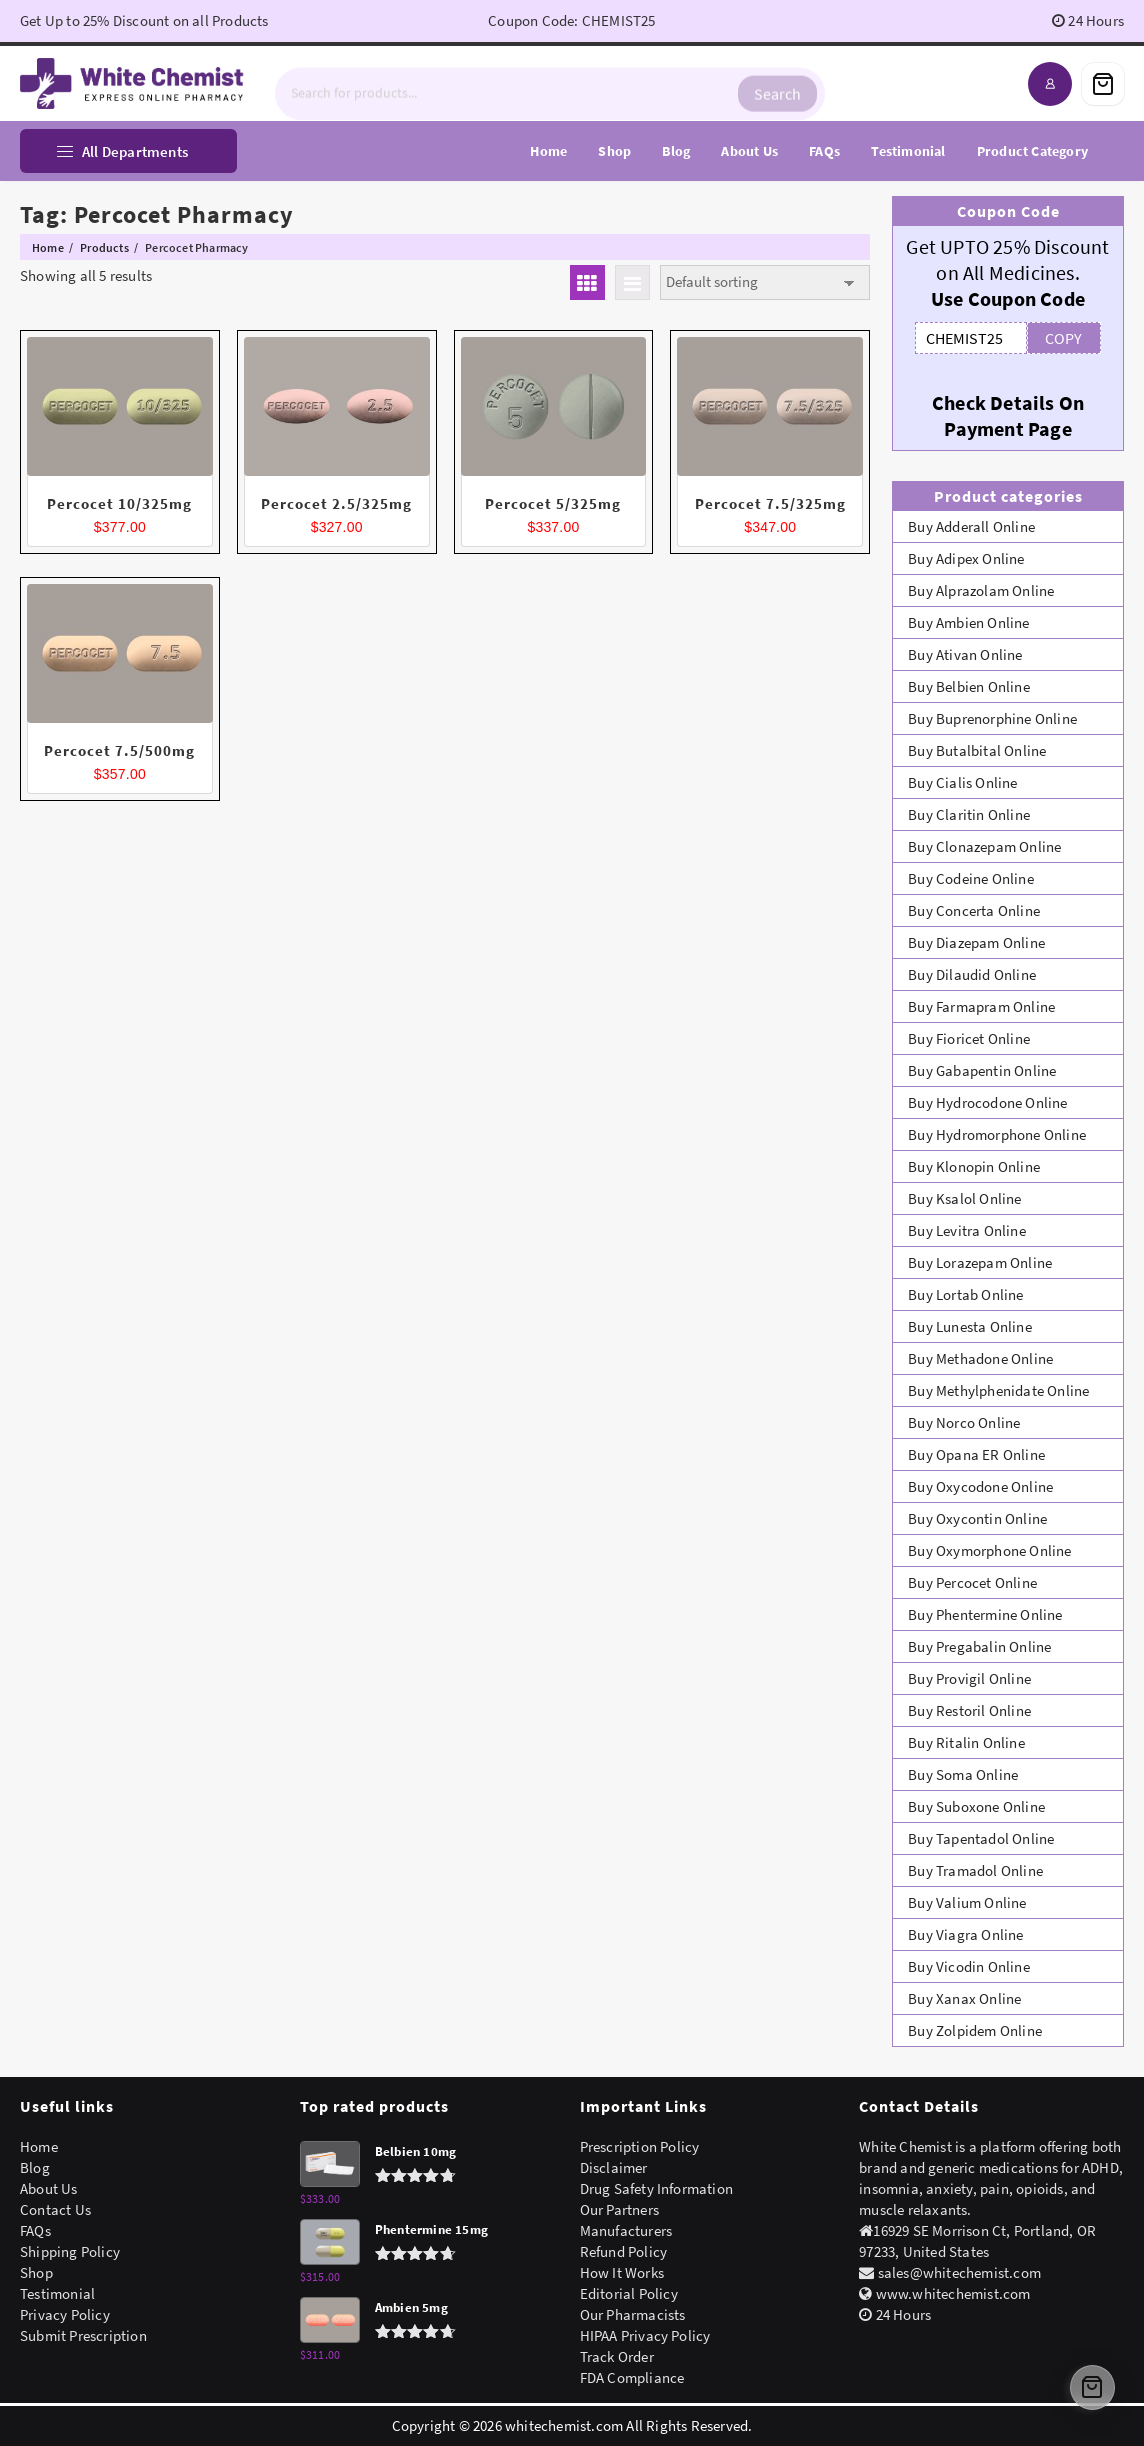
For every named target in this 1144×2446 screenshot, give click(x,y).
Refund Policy (624, 2251)
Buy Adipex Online (966, 558)
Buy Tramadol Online (975, 1870)
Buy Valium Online (967, 1902)
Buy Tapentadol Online (981, 1838)
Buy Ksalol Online (964, 1198)
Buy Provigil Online (969, 1678)
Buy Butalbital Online (977, 750)
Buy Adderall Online (971, 526)
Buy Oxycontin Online (977, 1518)
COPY (1063, 338)
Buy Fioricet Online (969, 1038)
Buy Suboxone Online (976, 1806)
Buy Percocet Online (972, 1582)
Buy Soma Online (963, 1774)
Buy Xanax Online (964, 1998)
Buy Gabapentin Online (982, 1070)
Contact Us (55, 2209)
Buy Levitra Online (967, 1230)
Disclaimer (614, 2167)
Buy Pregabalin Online (979, 1646)
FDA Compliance (632, 2377)
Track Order (617, 2356)
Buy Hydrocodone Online (987, 1102)
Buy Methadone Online (980, 1358)
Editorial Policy (629, 2293)
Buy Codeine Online (971, 878)
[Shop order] (765, 282)
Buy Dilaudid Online (972, 974)
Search (777, 84)
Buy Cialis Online (962, 782)
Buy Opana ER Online (976, 1454)
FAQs (35, 2230)
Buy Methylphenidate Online (998, 1390)
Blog (35, 2167)
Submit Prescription (83, 2335)
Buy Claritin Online (969, 814)
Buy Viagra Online (965, 1934)
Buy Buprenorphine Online (992, 718)
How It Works (622, 2272)
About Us (49, 2188)
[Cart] (1103, 84)
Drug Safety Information (657, 2188)
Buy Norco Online (964, 1422)
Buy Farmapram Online (981, 1006)
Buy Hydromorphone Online (997, 1134)
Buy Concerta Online (974, 910)
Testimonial (57, 2293)
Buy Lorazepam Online (980, 1262)
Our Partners (619, 2209)
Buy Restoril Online (969, 1710)
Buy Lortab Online (965, 1294)
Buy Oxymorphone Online (989, 1550)
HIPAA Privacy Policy (645, 2335)
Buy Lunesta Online (970, 1326)
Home (39, 2146)
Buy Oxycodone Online (980, 1486)
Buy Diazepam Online (976, 942)
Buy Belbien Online (969, 686)
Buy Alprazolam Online (981, 590)
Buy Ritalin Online (966, 1742)
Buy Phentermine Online (985, 1614)
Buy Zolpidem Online (975, 2030)
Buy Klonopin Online (974, 1166)
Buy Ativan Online (965, 654)
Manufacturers (626, 2230)
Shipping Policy (70, 2251)
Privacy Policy (65, 2314)
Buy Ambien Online (968, 622)
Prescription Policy (640, 2146)
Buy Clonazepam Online (984, 846)
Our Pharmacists (633, 2314)
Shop (36, 2272)
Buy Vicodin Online (969, 1966)
